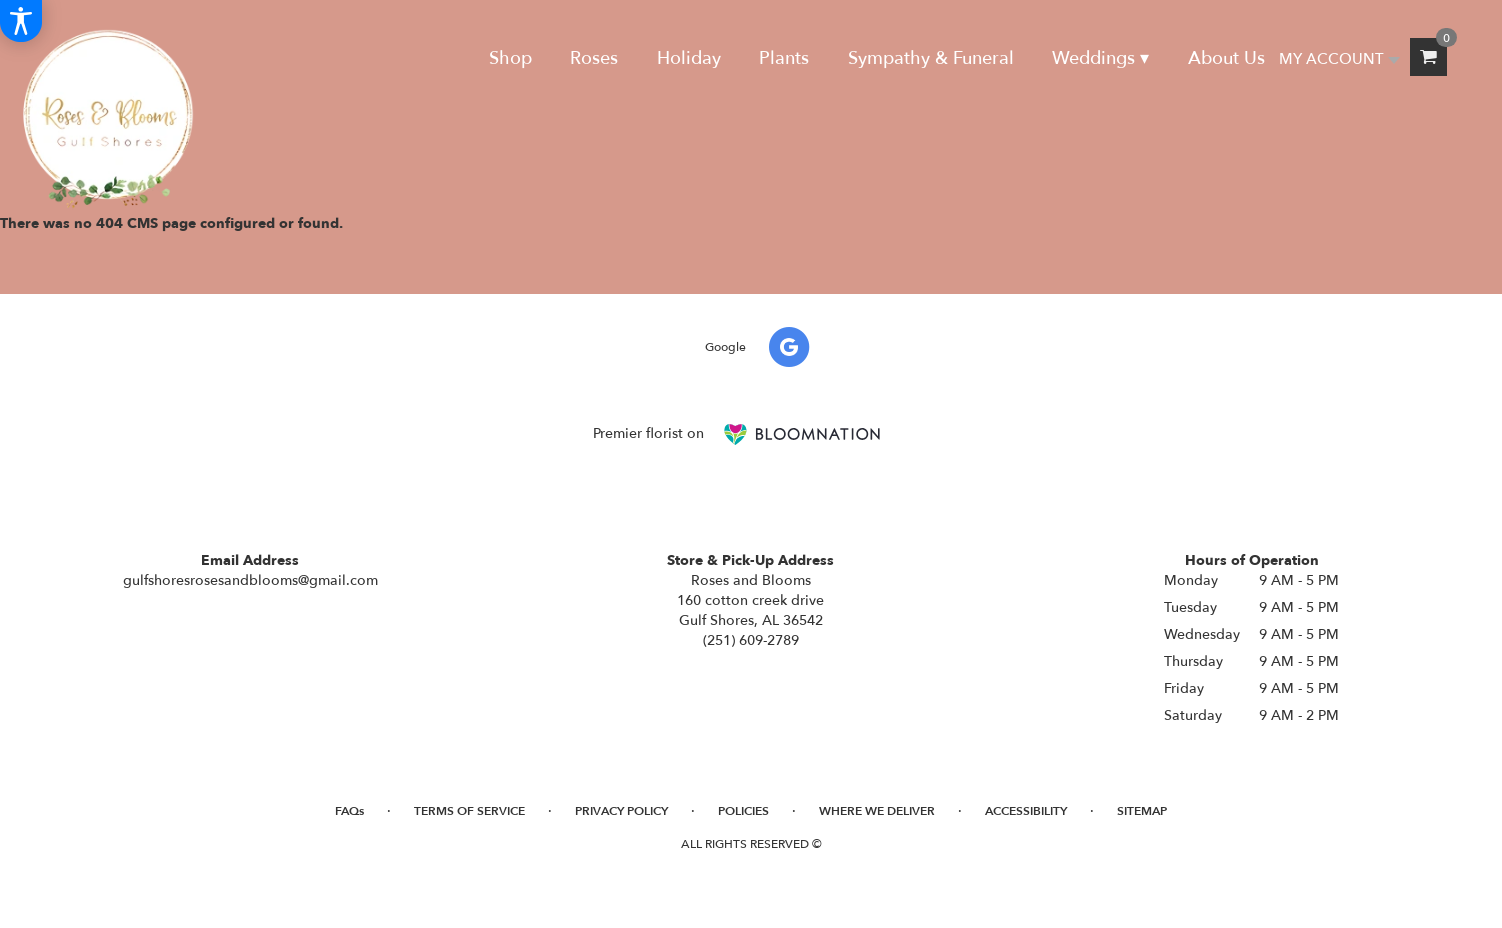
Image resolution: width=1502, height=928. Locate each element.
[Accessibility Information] (21, 21)
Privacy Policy (621, 811)
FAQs (349, 811)
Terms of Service (469, 811)
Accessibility (1026, 811)
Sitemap (1142, 811)
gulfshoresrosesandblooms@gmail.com (250, 580)
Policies (743, 811)
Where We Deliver (877, 811)
